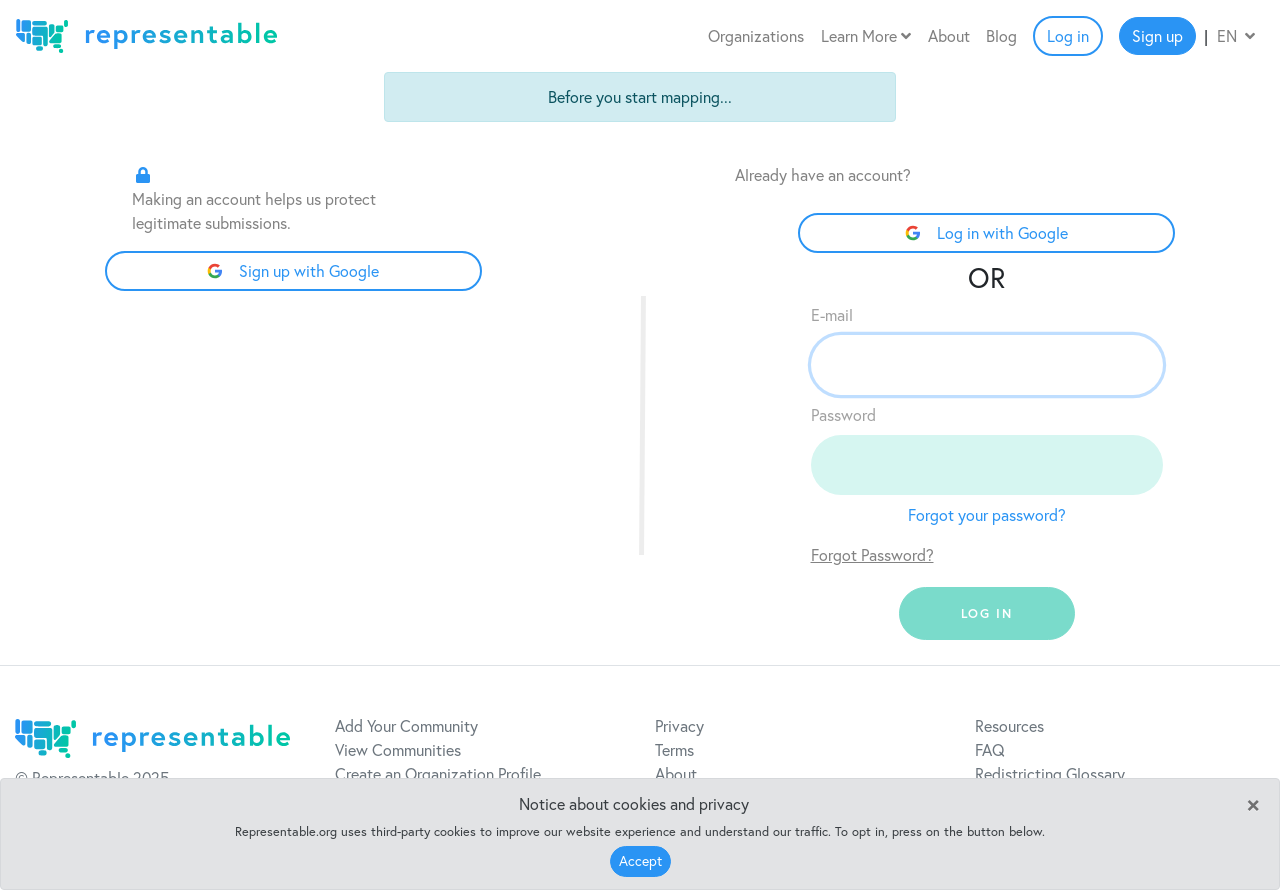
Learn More (866, 36)
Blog (1001, 36)
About (949, 36)
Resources (1009, 726)
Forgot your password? (987, 515)
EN (1236, 36)
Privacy (679, 726)
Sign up (1157, 36)
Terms (674, 750)
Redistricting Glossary (1050, 774)
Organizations (756, 36)
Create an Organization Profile (438, 774)
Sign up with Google (293, 271)
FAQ (990, 750)
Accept (640, 861)
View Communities (398, 750)
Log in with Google (986, 233)
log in (987, 613)
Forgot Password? (872, 555)
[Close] (1253, 803)
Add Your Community (406, 726)
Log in (1068, 36)
